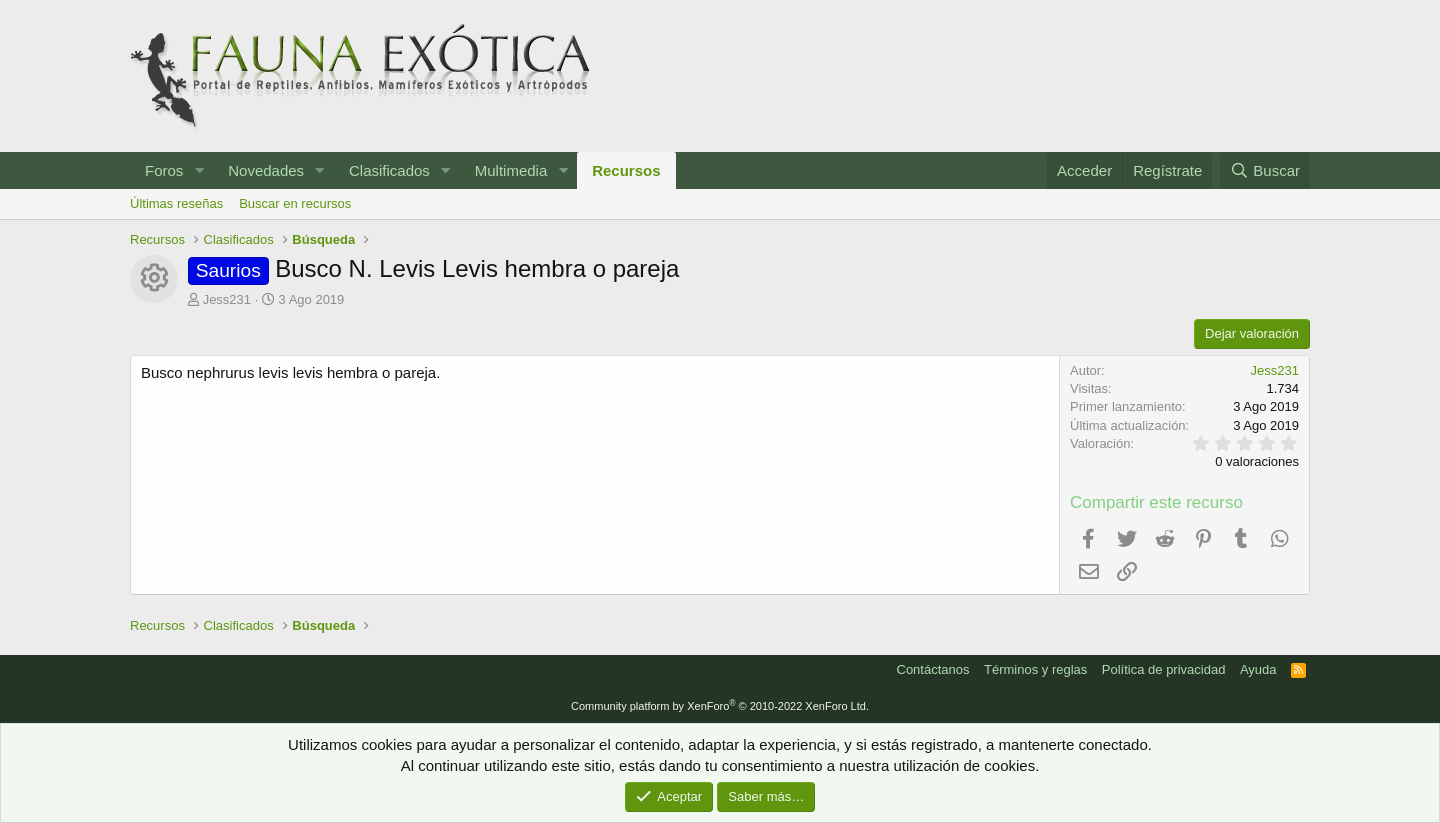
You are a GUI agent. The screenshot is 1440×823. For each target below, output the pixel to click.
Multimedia (511, 170)
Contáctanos (933, 669)
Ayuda (1258, 669)
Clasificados (389, 170)
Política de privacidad (1164, 669)
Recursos (626, 170)
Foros (164, 170)
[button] (199, 170)
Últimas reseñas (176, 203)
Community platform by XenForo (720, 706)
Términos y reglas (1035, 669)
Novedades (266, 170)
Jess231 (227, 299)
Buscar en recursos (295, 203)
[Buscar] (1265, 170)
